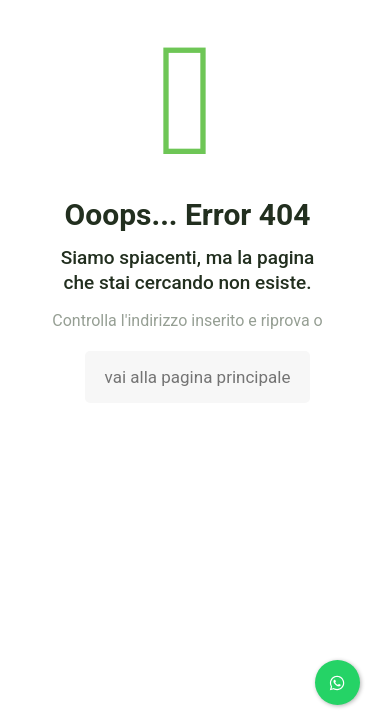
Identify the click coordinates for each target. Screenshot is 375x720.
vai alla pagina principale (198, 377)
